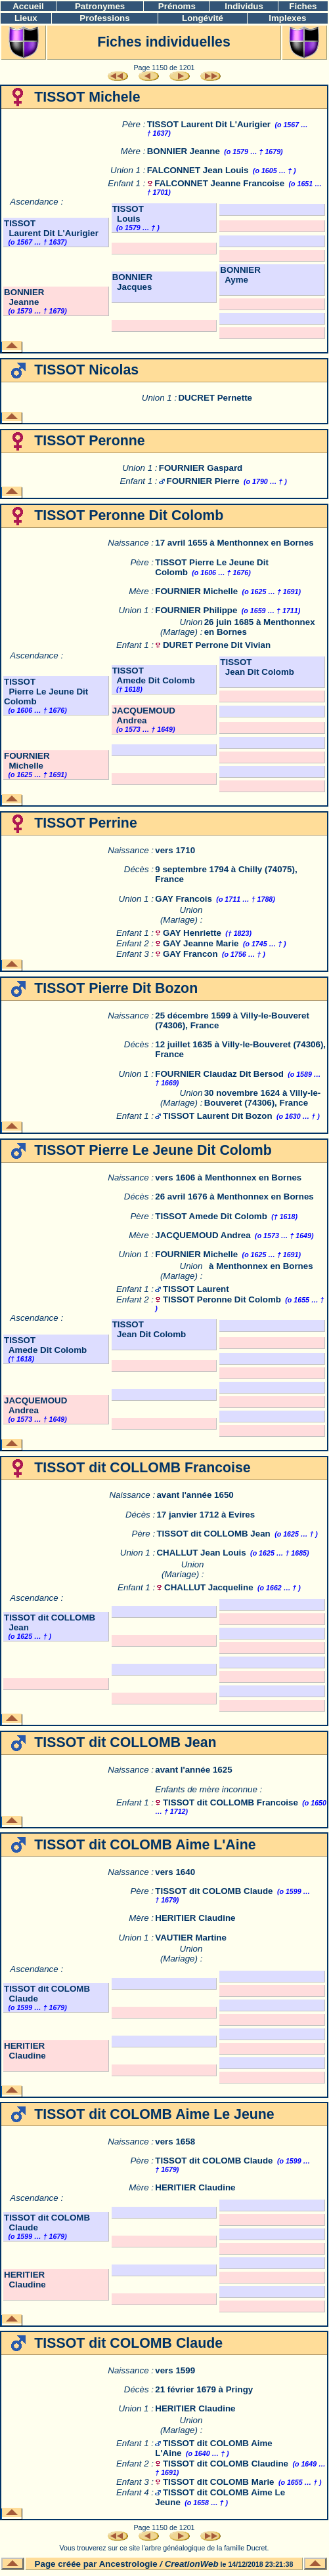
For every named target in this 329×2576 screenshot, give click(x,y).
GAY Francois (183, 899)
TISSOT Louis (128, 214)
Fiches (303, 6)
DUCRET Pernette (215, 398)
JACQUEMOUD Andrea (143, 715)
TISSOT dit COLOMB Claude (214, 1891)
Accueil (27, 6)
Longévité (202, 18)
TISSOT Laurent (196, 1289)
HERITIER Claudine (195, 1918)
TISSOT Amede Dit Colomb (153, 675)
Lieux (25, 18)
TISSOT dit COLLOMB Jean (213, 1534)
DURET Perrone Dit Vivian (217, 645)
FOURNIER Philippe (196, 610)
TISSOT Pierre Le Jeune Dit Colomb (46, 691)
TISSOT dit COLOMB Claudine (225, 2463)
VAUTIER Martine (191, 1937)
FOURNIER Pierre (203, 481)
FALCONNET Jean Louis (198, 170)
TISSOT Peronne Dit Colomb (222, 1299)
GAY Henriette (192, 933)
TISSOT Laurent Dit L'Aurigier (209, 124)
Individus (244, 6)
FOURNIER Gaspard (200, 468)
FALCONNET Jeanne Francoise (219, 183)
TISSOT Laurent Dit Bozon (218, 1116)
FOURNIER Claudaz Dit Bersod (219, 1074)
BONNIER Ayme (240, 275)
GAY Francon (190, 954)
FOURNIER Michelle (196, 591)
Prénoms (177, 6)
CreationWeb (192, 2564)
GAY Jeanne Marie (201, 943)
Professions (104, 18)
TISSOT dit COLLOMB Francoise (230, 1802)
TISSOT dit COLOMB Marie (218, 2482)
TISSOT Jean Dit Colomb (257, 667)
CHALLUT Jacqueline (208, 1587)
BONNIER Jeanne (183, 151)
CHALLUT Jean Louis (201, 1553)
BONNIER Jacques (132, 282)
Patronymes (100, 6)
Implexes (287, 18)
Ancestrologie (128, 2564)
